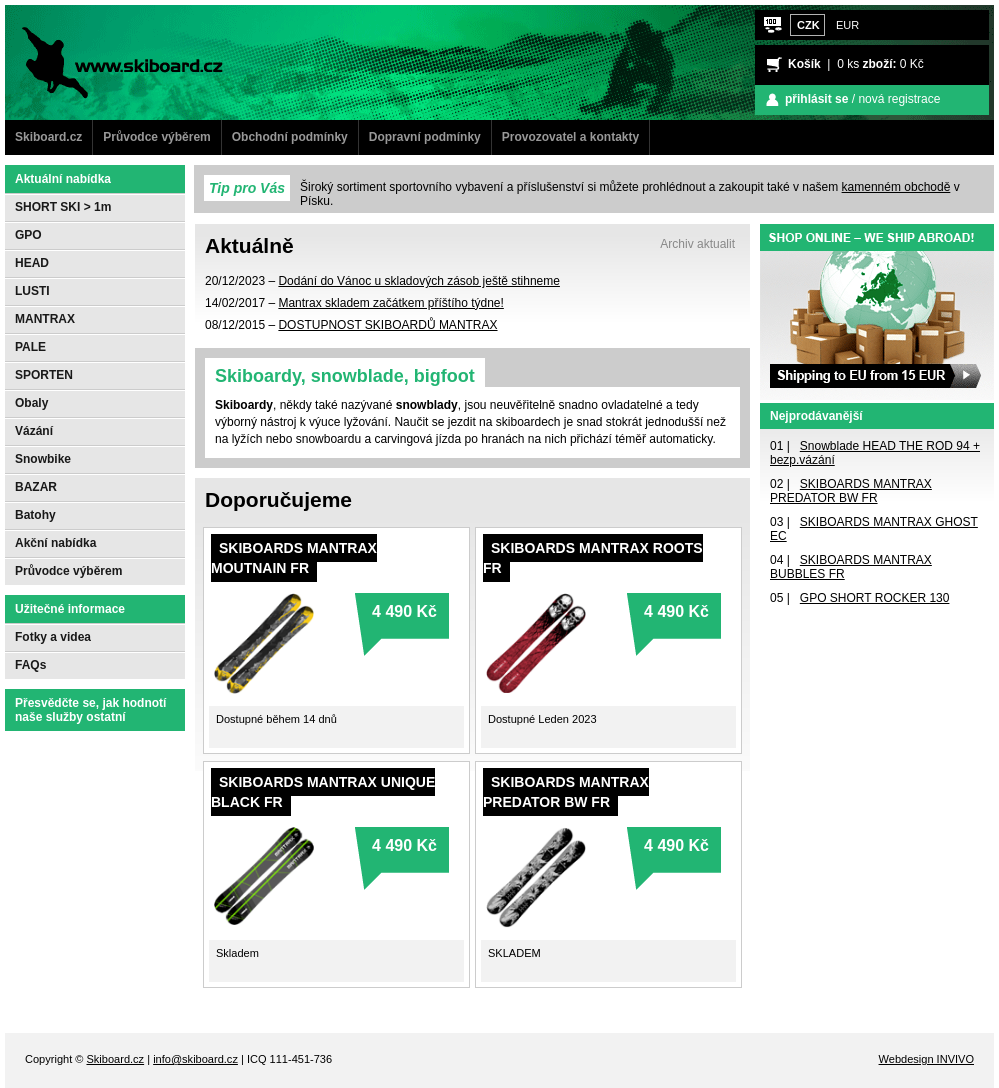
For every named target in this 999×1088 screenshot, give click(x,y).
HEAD (32, 263)
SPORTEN (44, 375)
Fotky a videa (53, 637)
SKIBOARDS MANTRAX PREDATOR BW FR (851, 491)
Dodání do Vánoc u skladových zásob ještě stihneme (419, 281)
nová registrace (899, 99)
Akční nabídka (55, 543)
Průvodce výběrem (156, 137)
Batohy (35, 515)
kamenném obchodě (896, 187)
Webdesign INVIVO (926, 1059)
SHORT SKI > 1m (63, 207)
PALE (30, 347)
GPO (28, 235)
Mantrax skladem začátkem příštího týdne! (390, 303)
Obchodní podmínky (290, 137)
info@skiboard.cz (195, 1059)
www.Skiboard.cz (103, 18)
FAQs (30, 665)
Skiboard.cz (48, 137)
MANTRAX (45, 319)
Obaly (31, 403)
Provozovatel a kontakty (570, 137)
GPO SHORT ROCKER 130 (875, 598)
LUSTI (32, 291)
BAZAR (36, 487)
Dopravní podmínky (425, 137)
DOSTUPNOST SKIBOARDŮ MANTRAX (387, 325)
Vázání (34, 431)
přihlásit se (816, 99)
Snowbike (43, 459)
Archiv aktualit (697, 244)
